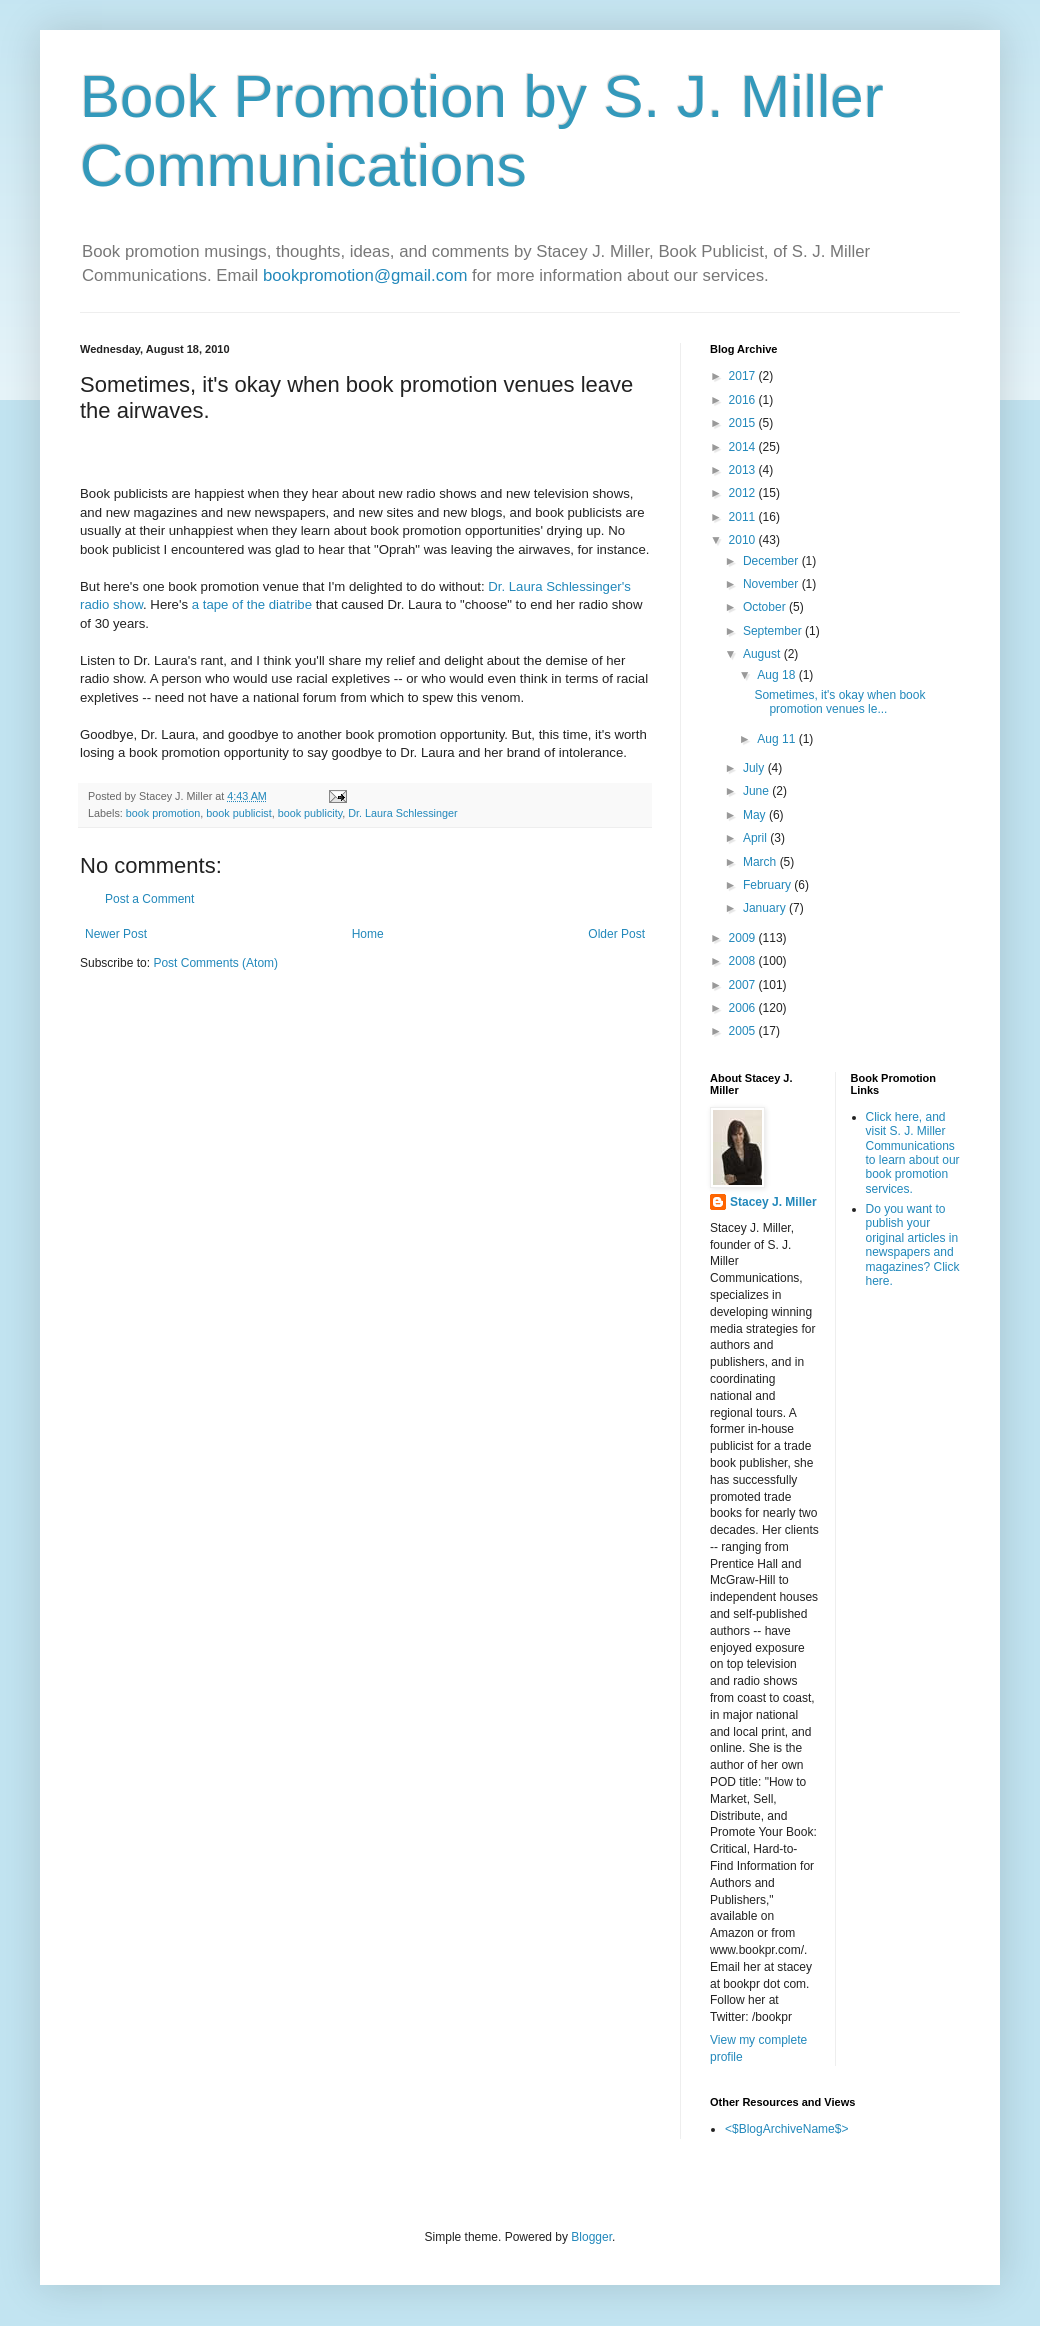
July (755, 768)
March (761, 862)
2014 (744, 447)
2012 (744, 493)
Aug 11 (777, 739)
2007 (744, 985)
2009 (744, 938)
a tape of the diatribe (252, 604)
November (772, 584)
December (772, 561)
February (768, 885)
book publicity (310, 813)
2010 (744, 540)
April (756, 838)
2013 (744, 470)
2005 (744, 1031)
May (756, 815)
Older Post (616, 934)
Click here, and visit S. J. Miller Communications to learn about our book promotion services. (913, 1153)
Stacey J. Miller (773, 1202)
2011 (744, 517)
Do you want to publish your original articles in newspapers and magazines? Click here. (913, 1245)
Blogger (591, 2237)
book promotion (163, 813)
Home (368, 934)
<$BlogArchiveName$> (786, 2129)
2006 (744, 1008)
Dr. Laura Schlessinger (402, 813)
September (774, 631)
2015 (744, 423)
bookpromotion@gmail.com (365, 275)
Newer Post (116, 934)
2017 (744, 376)
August (763, 654)
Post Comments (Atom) (215, 963)
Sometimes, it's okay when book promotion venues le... (839, 702)
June (757, 791)
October (766, 607)
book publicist (238, 813)
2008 (744, 961)
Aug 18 (777, 675)
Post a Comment (149, 899)
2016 (744, 400)
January (766, 908)
